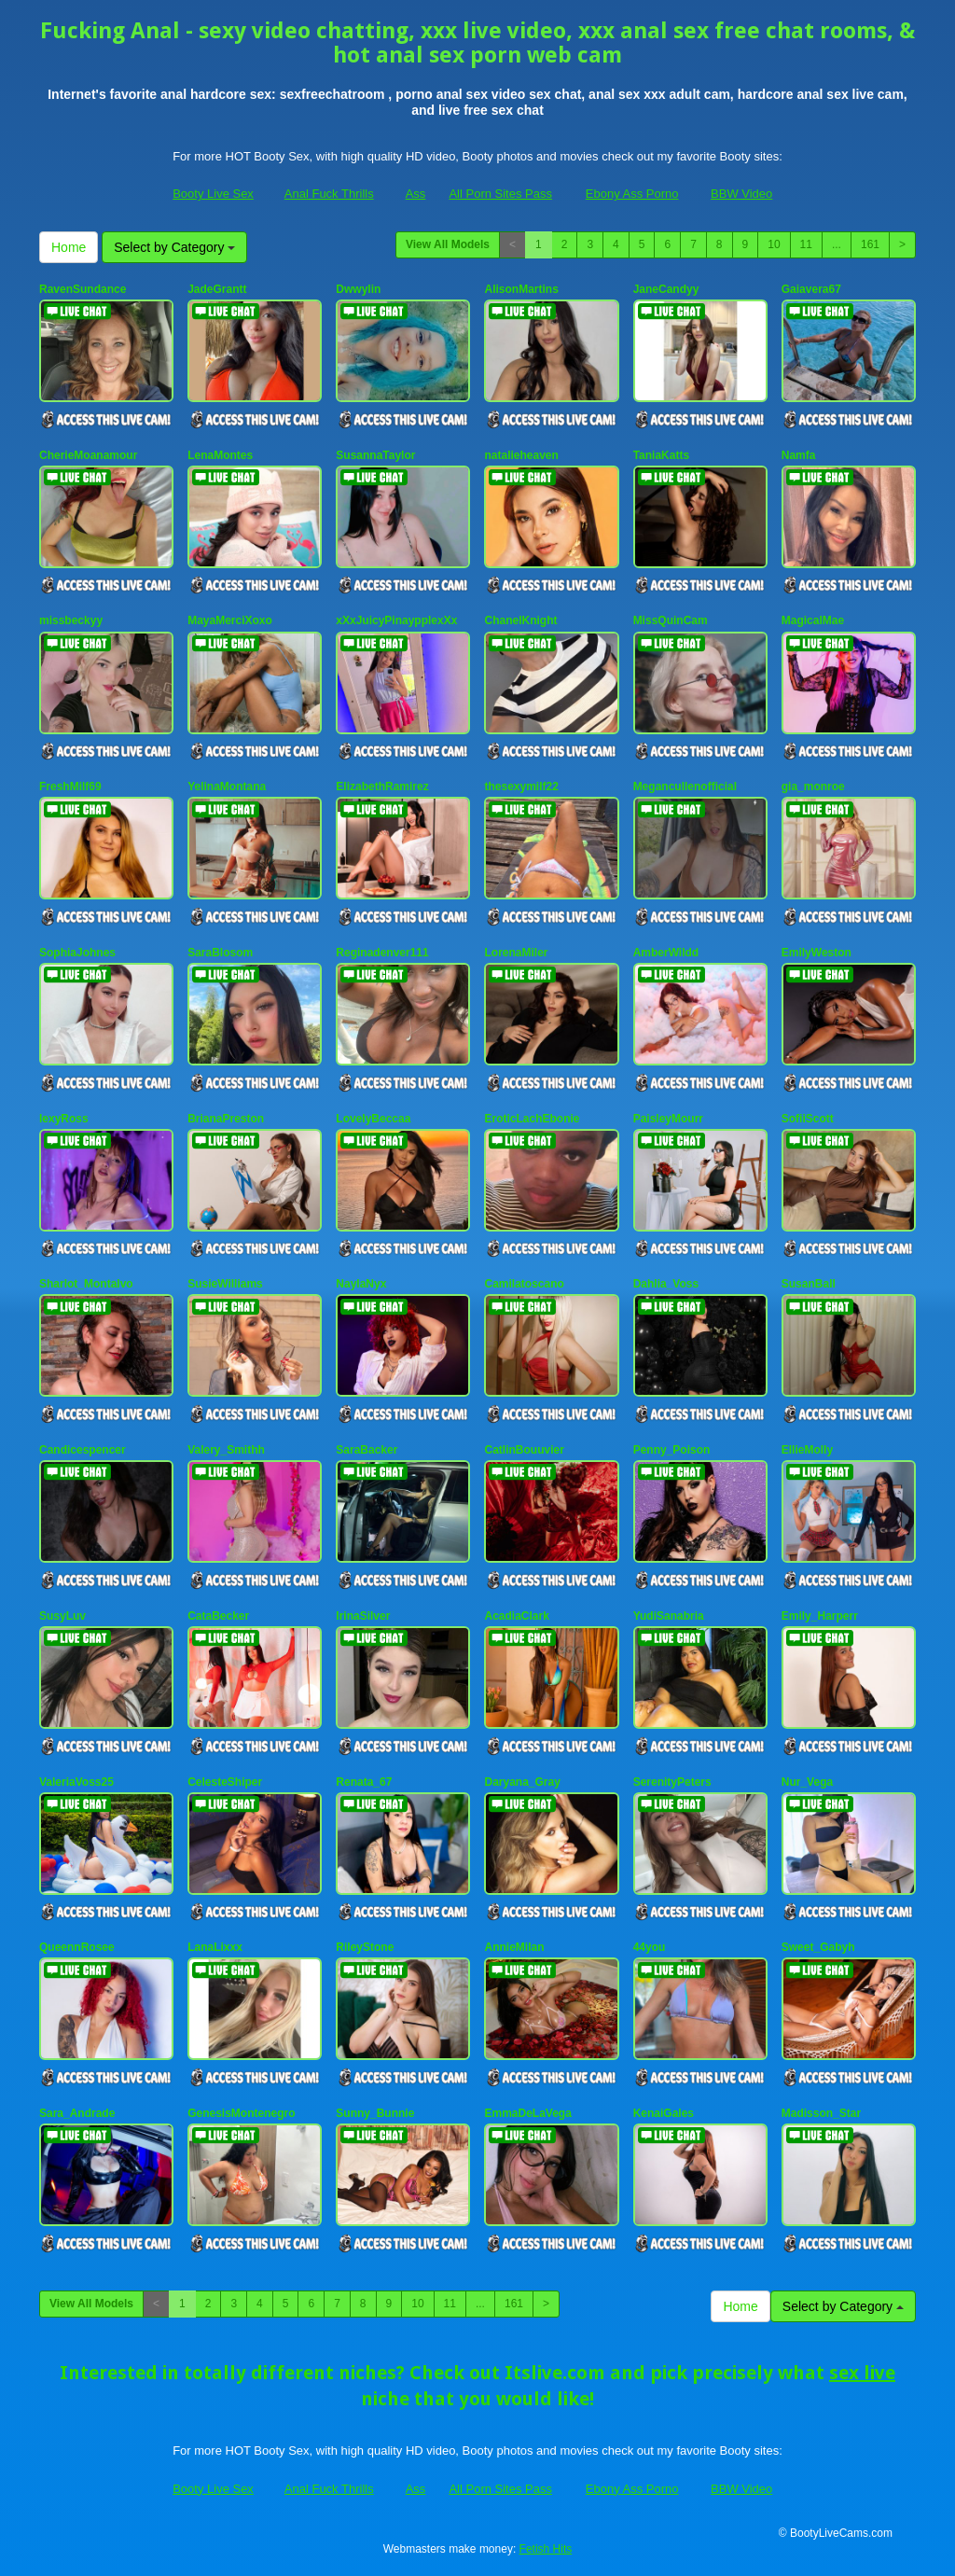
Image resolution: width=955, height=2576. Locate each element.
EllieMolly (807, 1449)
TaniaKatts (661, 455)
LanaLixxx (214, 1947)
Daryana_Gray (522, 1782)
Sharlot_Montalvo (86, 1283)
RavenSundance (82, 289)
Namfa (799, 455)
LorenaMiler (515, 952)
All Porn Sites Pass (500, 194)
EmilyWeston (816, 952)
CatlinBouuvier (523, 1449)
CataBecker (218, 1615)
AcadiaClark (516, 1615)
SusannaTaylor (375, 455)
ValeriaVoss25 (76, 1782)
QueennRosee (77, 1947)
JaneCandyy (666, 289)
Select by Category (174, 247)
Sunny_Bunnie (375, 2113)
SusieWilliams (225, 1283)
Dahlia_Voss (666, 1283)
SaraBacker (366, 1449)
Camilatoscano (523, 1283)
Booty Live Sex (213, 194)
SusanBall (809, 1283)
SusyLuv (62, 1615)
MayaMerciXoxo (229, 620)
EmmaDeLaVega (527, 2113)
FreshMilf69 (70, 786)
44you (649, 1947)
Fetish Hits (546, 2548)
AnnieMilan (514, 1947)
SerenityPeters (672, 1782)
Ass (416, 194)
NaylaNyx (361, 1283)
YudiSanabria (668, 1615)
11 (806, 244)
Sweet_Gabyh (818, 1947)
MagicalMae (813, 620)
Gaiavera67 (811, 289)
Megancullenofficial (685, 786)
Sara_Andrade (77, 2113)
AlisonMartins (521, 289)
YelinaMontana (226, 786)
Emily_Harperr (820, 1615)
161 (870, 244)
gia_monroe (813, 786)
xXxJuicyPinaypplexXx (396, 620)
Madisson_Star (821, 2113)
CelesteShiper (224, 1782)
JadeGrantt (216, 289)
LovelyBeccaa (373, 1118)
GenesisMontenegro (241, 2113)
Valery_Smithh (226, 1449)
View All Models (448, 244)
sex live (862, 2372)
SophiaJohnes (77, 952)
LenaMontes (220, 455)
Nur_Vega (807, 1782)
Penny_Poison (672, 1449)
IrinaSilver (363, 1615)
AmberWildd (666, 952)
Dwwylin (358, 289)
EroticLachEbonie (531, 1118)
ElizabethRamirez (382, 786)
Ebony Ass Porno (632, 194)
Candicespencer (82, 1449)
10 (774, 244)
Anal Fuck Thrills (329, 194)
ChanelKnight (520, 620)
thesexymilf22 (521, 786)
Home (68, 247)
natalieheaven (521, 455)
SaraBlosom (220, 952)
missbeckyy (71, 620)
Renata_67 (364, 1782)
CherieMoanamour (88, 455)
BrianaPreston (225, 1118)
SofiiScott (808, 1118)
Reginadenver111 (382, 952)
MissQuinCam (670, 620)
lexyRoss (64, 1118)
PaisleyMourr (668, 1118)
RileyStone (365, 1947)
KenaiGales (663, 2113)
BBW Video (741, 194)
